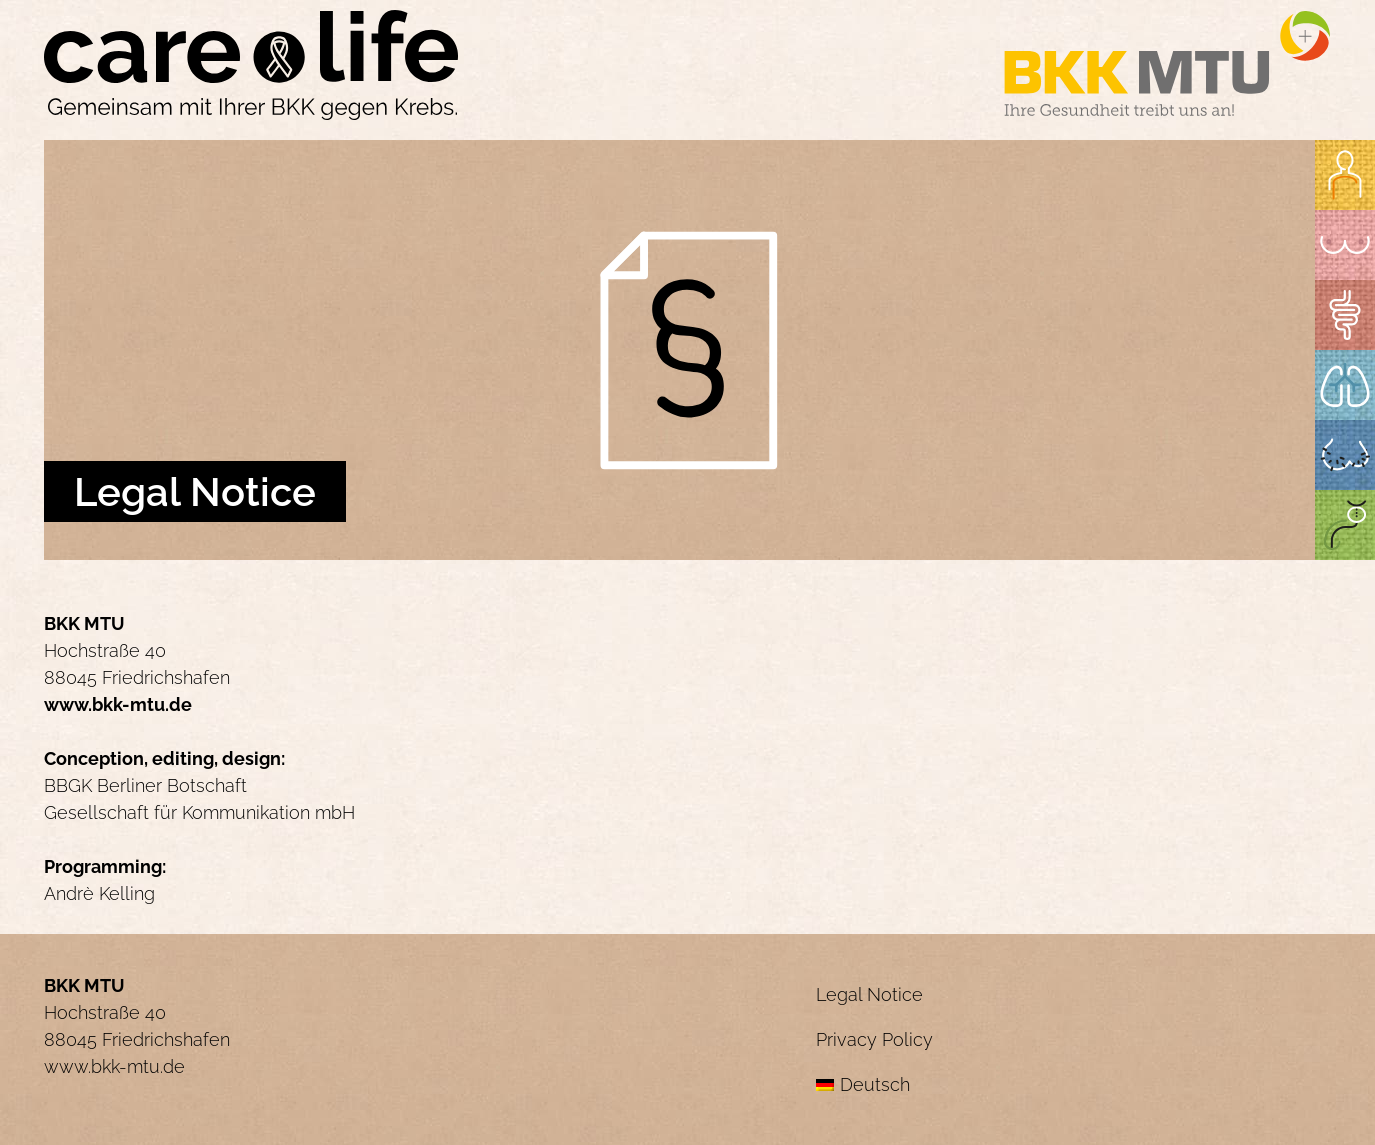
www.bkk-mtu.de (118, 704)
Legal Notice (869, 994)
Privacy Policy (874, 1039)
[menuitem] (1073, 1084)
